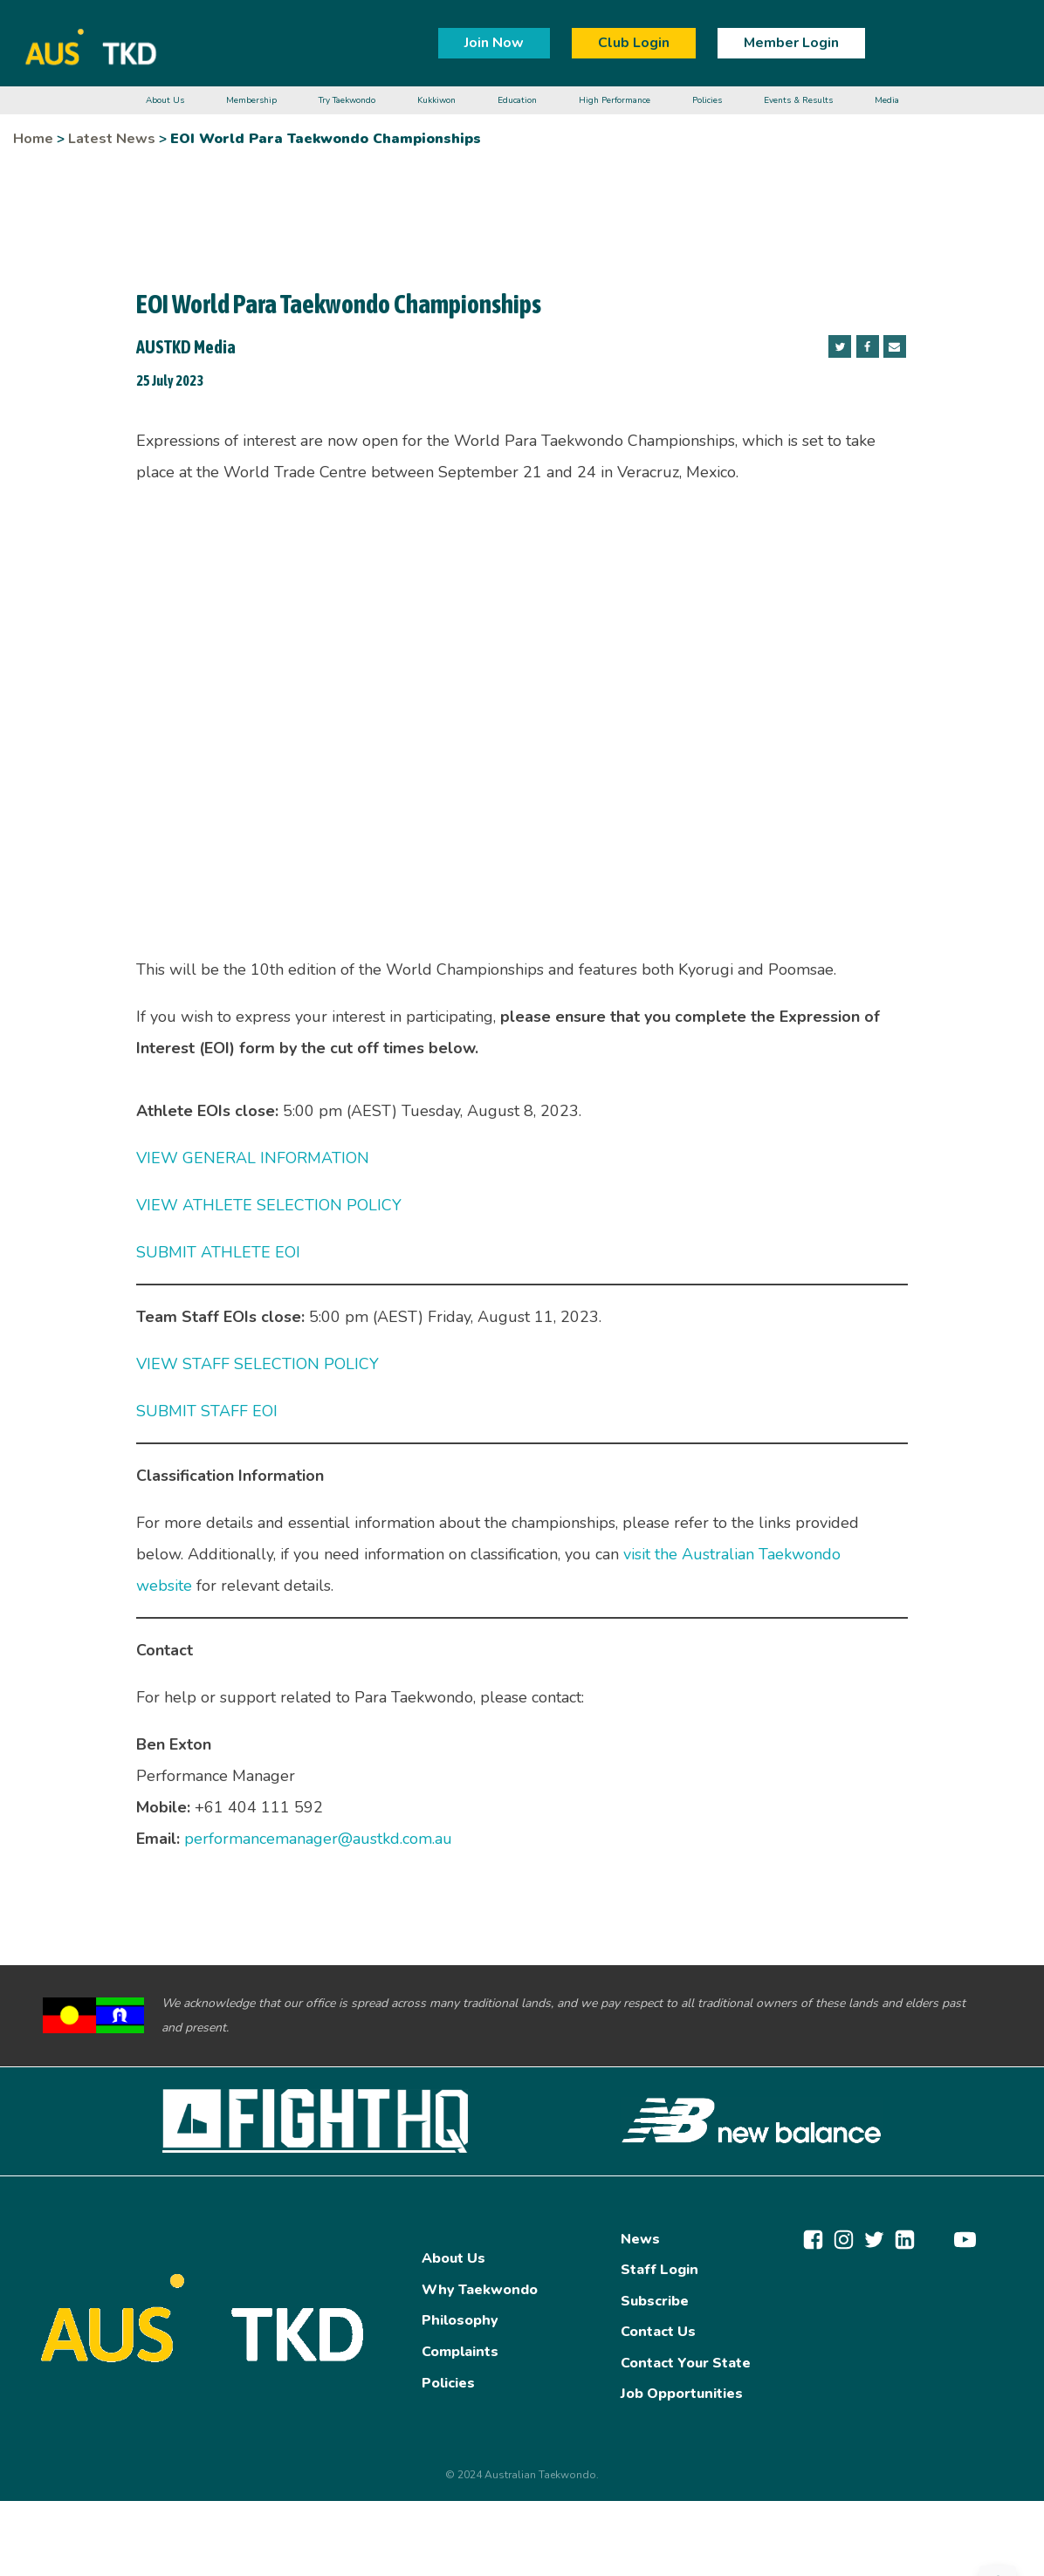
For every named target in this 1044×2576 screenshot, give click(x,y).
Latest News (111, 138)
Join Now (494, 42)
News (640, 2239)
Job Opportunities (682, 2393)
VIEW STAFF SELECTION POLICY (257, 1363)
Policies (448, 2383)
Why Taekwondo (480, 2289)
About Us (453, 2258)
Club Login (634, 42)
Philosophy (460, 2320)
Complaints (460, 2351)
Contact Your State (686, 2363)
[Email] (894, 346)
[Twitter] (839, 346)
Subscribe (655, 2301)
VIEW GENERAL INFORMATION (252, 1158)
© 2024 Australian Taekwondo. (522, 2475)
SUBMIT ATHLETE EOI (218, 1252)
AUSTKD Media (186, 347)
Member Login (791, 42)
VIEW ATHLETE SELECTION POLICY (269, 1205)
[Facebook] (867, 346)
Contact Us (658, 2331)
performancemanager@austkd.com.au (318, 1838)
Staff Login (659, 2269)
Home (33, 138)
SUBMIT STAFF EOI (207, 1411)
